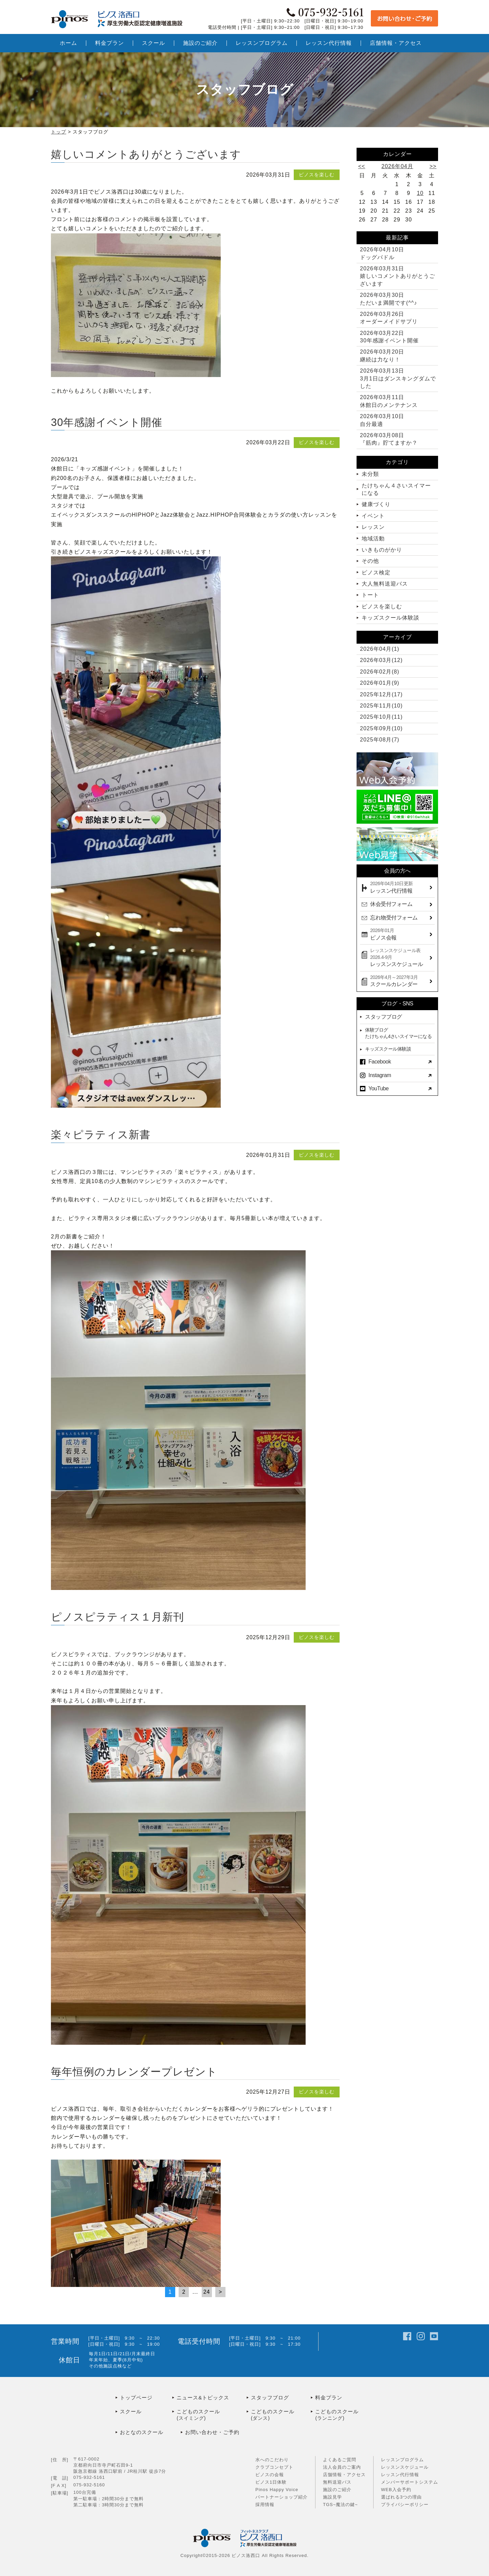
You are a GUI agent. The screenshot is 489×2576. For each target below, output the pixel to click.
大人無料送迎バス (385, 584)
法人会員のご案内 (342, 2467)
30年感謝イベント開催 (106, 422)
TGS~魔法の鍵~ (340, 2504)
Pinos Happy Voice (276, 2489)
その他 (370, 561)
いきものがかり (382, 550)
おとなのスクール (141, 2432)
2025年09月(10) (381, 728)
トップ (58, 132)
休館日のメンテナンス (389, 401)
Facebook (379, 1062)
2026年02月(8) (379, 672)
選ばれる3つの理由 (401, 2497)
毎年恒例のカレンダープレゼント (134, 2072)
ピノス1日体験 (271, 2482)
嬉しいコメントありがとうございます (146, 154)
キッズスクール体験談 (390, 618)
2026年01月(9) (379, 683)
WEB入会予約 (396, 2489)
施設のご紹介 (337, 2489)
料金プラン (328, 2397)
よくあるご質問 (339, 2459)
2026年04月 (397, 166)
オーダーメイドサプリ (389, 317)
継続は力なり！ (382, 355)
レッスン (373, 527)
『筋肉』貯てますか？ (389, 439)
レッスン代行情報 (400, 2474)
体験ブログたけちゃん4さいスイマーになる (398, 1033)
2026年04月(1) (379, 649)
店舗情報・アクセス (344, 2474)
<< (361, 166)
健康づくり (376, 504)
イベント (373, 516)
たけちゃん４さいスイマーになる (396, 489)
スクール (131, 2411)
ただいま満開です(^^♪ (388, 298)
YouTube (378, 1088)
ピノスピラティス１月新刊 (117, 1617)
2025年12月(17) (381, 694)
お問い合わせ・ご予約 (212, 2432)
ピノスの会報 (269, 2474)
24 (206, 2292)
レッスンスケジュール (405, 2467)
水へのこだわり (272, 2459)
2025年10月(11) (381, 717)
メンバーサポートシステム (409, 2482)
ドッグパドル (382, 253)
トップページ (136, 2397)
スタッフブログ (383, 1017)
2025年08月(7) (379, 740)
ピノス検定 (376, 572)
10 (420, 193)
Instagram (379, 1075)
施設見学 (332, 2497)
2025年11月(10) (381, 706)
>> (433, 166)
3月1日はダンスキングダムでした (398, 378)
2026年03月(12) (381, 660)
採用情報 (264, 2504)
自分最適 (382, 420)
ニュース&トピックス (203, 2397)
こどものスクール (212, 2415)
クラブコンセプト (274, 2467)
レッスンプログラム (402, 2459)
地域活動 (373, 538)
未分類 (370, 474)
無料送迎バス (337, 2482)
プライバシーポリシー (405, 2504)
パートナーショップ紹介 (281, 2497)
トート (370, 595)
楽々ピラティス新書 (100, 1135)
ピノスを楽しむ (316, 174)
